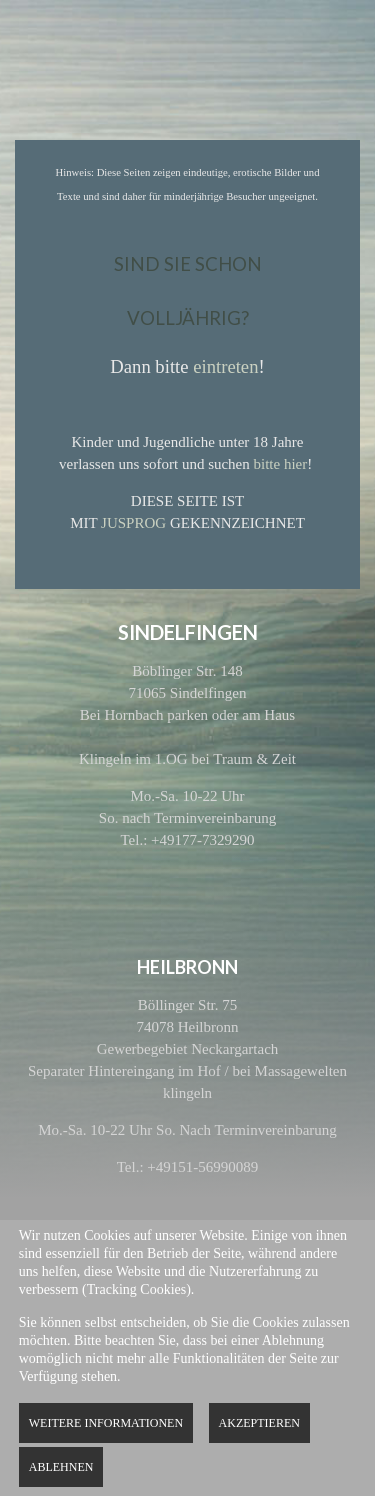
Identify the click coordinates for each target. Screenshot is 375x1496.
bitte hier (281, 464)
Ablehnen (61, 1467)
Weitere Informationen (106, 1423)
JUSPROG (133, 523)
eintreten (225, 366)
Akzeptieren (259, 1423)
